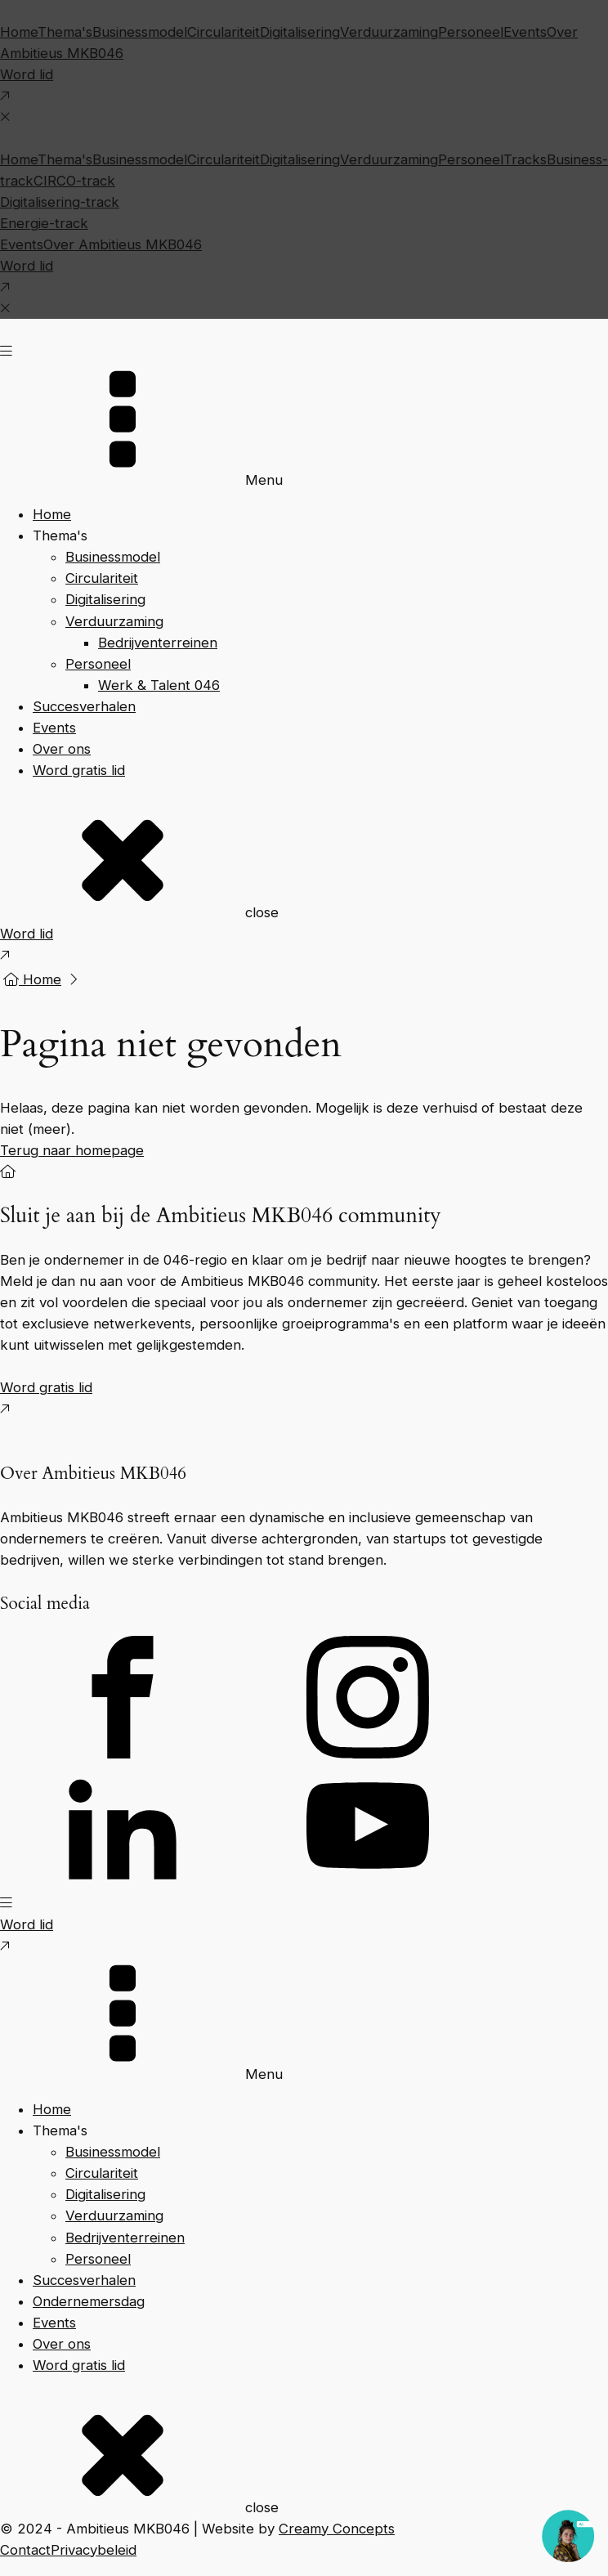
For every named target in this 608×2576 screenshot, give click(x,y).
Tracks (525, 159)
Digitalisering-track (59, 202)
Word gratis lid (79, 770)
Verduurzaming (389, 32)
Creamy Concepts (337, 2528)
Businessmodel (139, 32)
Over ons (62, 749)
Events (525, 32)
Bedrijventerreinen (157, 642)
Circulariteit (223, 32)
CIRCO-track (74, 180)
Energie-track (44, 223)
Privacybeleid (93, 2550)
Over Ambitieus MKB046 (122, 244)
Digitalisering (300, 32)
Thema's (65, 32)
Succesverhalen (84, 706)
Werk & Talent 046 (159, 685)
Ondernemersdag (89, 2301)
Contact (25, 2550)
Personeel (470, 32)
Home (19, 32)
